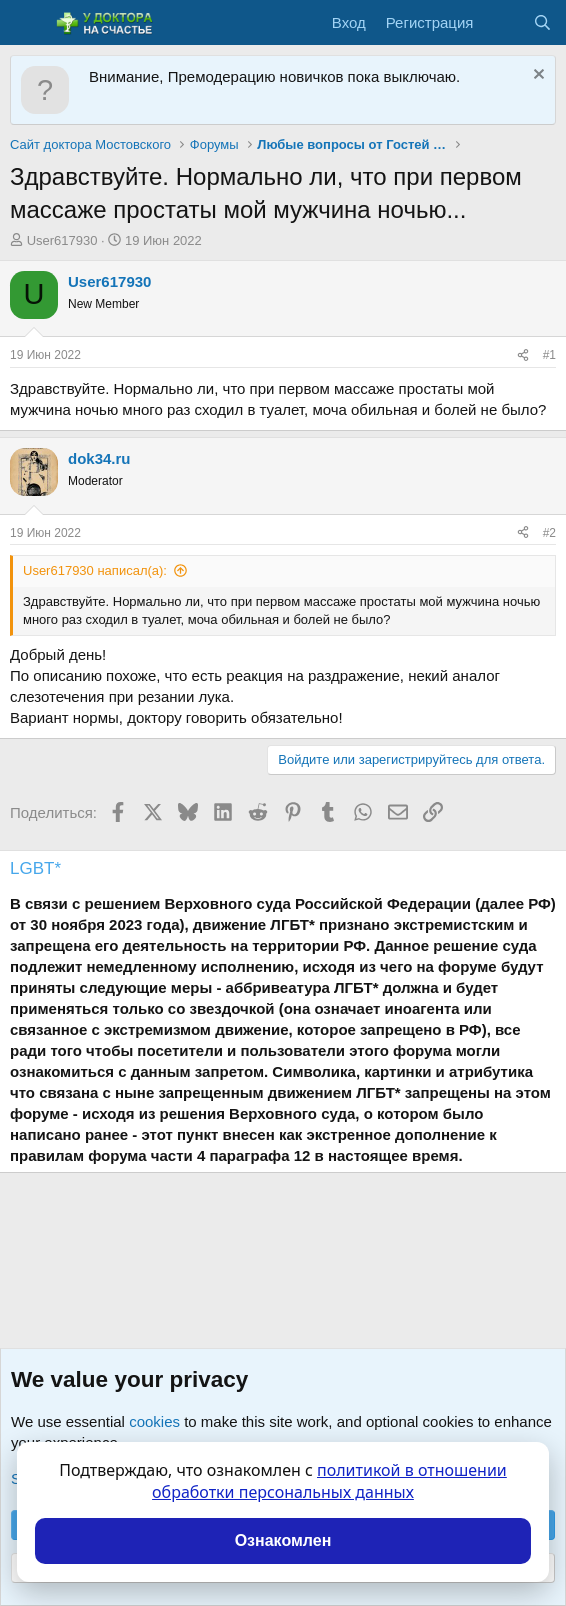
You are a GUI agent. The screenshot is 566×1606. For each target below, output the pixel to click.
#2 (549, 533)
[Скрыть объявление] (536, 76)
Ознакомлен (283, 1540)
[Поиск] (542, 22)
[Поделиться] (523, 355)
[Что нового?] (502, 22)
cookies (154, 1421)
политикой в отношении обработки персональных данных (329, 1481)
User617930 (62, 240)
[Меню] (27, 23)
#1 (549, 355)
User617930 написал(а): (95, 570)
